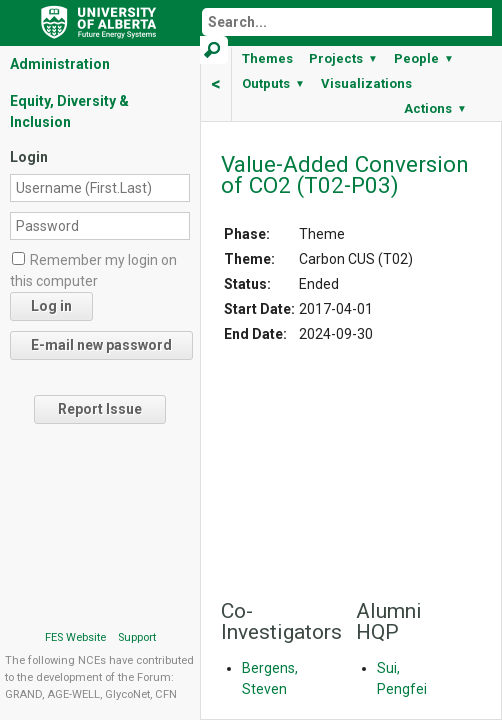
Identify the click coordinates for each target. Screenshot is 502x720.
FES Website (75, 637)
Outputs (273, 83)
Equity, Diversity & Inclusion (69, 111)
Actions (435, 108)
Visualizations (366, 83)
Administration (60, 64)
